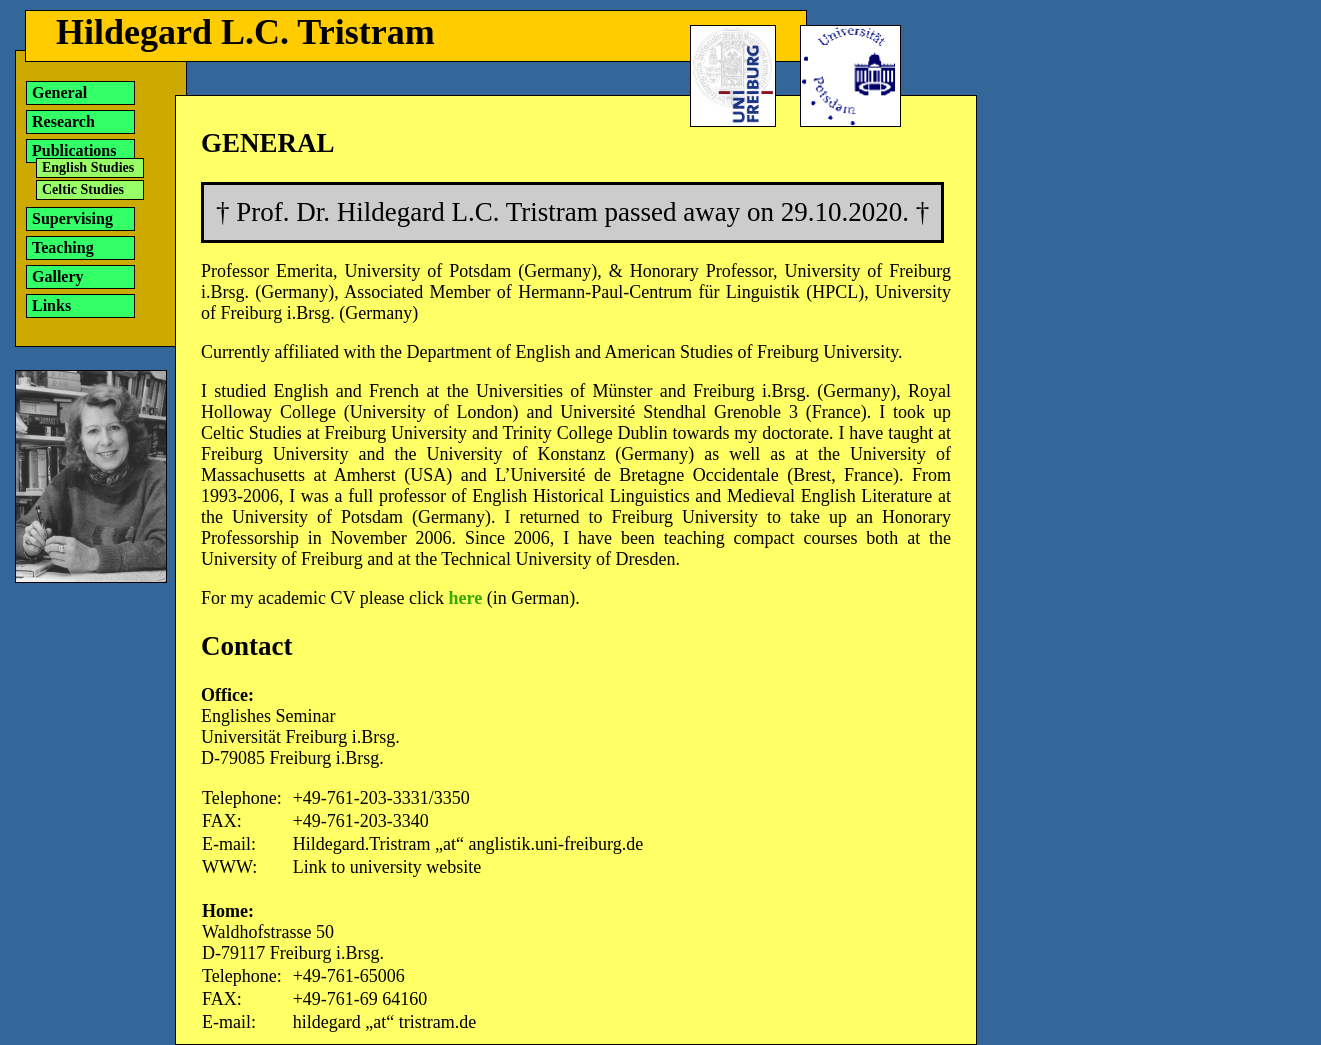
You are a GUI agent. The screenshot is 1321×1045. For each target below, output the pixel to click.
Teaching (63, 247)
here (466, 598)
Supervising (72, 218)
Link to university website (387, 867)
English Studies (88, 167)
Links (51, 305)
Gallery (58, 276)
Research (63, 121)
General (59, 92)
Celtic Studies (83, 189)
